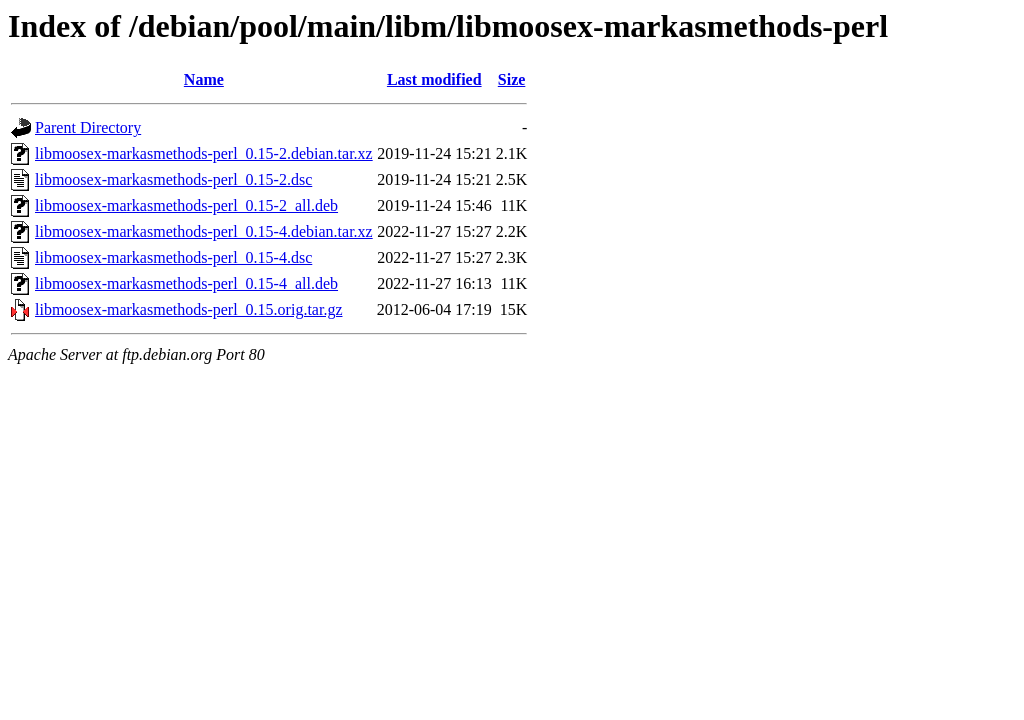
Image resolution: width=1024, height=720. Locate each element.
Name (204, 79)
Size (512, 79)
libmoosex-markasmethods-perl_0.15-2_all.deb (186, 205)
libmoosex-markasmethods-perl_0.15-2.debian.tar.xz (204, 153)
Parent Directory (88, 127)
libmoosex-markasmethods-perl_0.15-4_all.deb (186, 283)
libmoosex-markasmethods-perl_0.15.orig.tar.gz (188, 309)
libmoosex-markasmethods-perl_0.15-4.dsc (173, 257)
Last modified (434, 79)
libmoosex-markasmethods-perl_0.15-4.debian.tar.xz (204, 231)
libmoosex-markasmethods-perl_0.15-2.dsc (173, 179)
